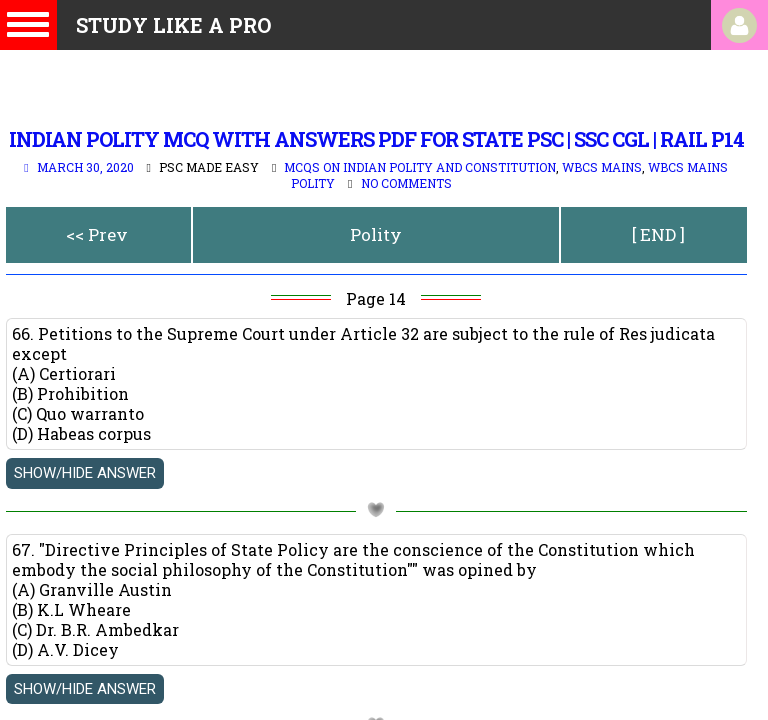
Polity (376, 234)
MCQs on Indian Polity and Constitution (420, 167)
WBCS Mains (602, 167)
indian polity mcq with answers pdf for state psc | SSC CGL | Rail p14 (376, 139)
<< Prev (97, 234)
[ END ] (658, 234)
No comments (406, 183)
